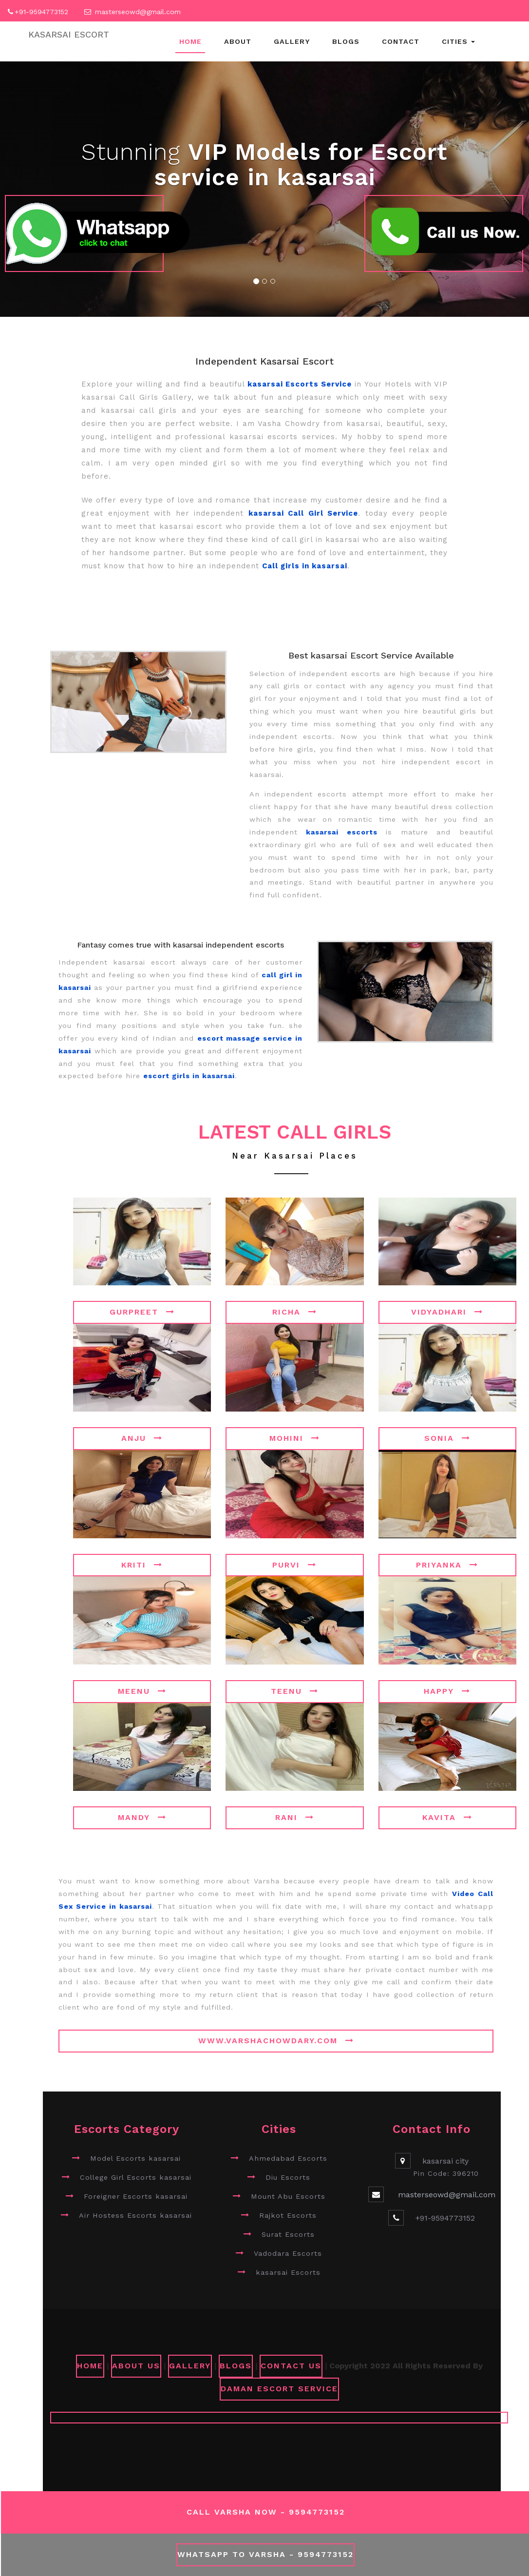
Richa (294, 1312)
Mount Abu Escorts (288, 2196)
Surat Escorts (288, 2234)
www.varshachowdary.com (276, 2040)
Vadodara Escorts (288, 2253)
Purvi (294, 1564)
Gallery (292, 41)
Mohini (294, 1438)
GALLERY (190, 2365)
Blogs (345, 41)
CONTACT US (291, 2365)
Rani (294, 1817)
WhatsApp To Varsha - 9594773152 (265, 2554)
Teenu (295, 1691)
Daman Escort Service (279, 2388)
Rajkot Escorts (288, 2215)
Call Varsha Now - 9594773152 (266, 2512)
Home (190, 41)
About (237, 41)
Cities (458, 41)
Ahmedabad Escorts (288, 2158)
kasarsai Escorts (288, 2272)
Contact (400, 41)
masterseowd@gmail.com (138, 12)
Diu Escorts (287, 2177)
